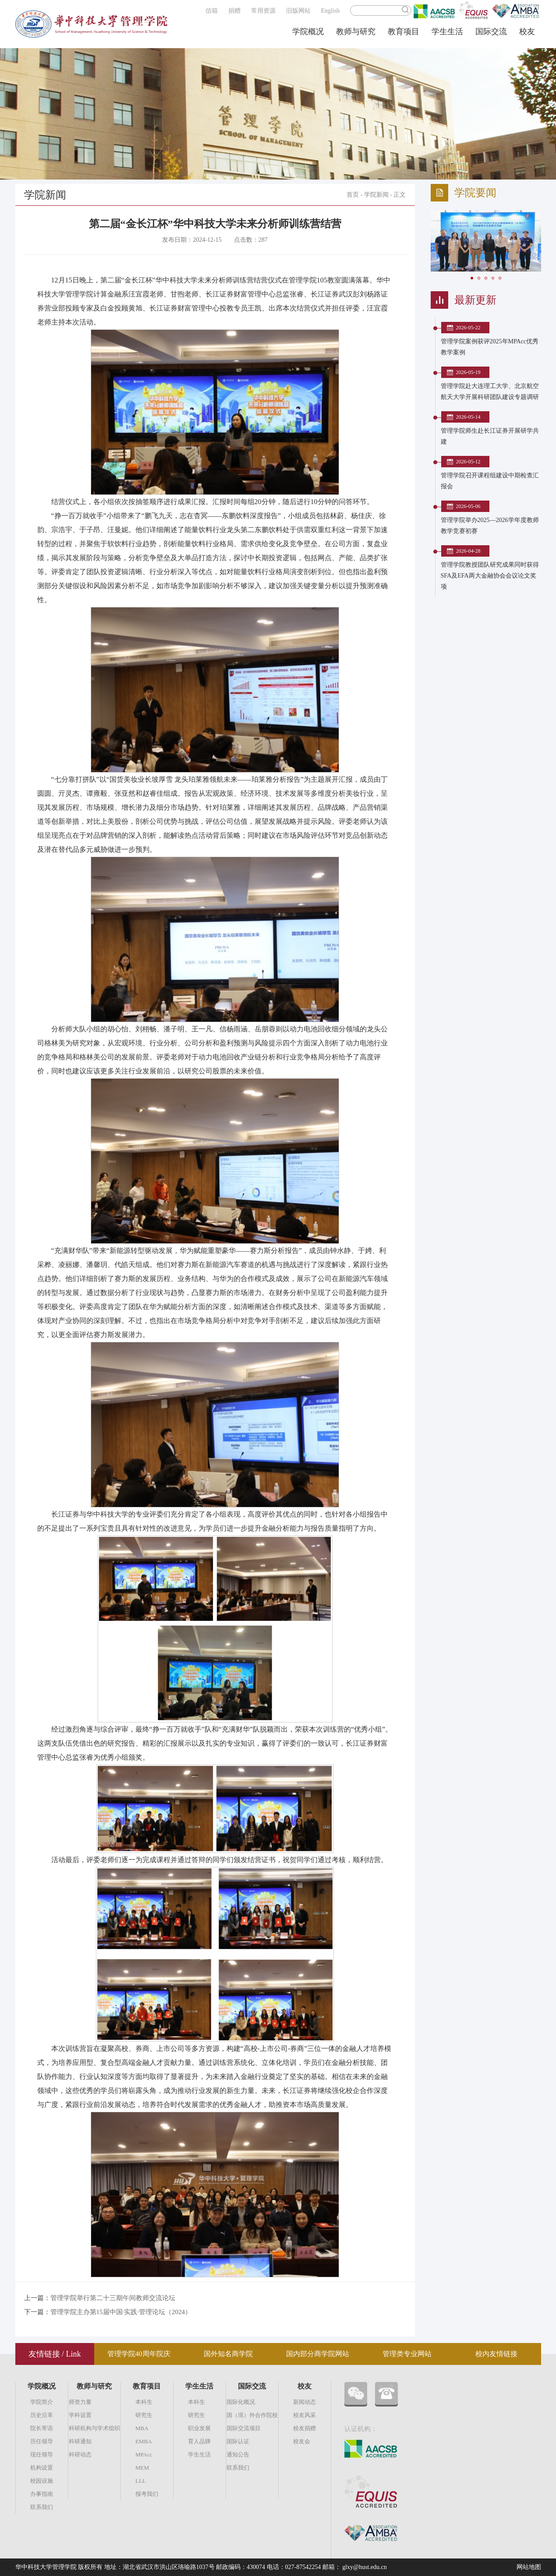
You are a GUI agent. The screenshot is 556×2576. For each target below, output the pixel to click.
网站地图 (529, 2567)
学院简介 (41, 2402)
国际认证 (238, 2441)
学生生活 (447, 31)
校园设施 (41, 2480)
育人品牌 (199, 2441)
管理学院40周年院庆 (138, 2353)
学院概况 (308, 31)
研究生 (143, 2415)
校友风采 (304, 2415)
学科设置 (80, 2415)
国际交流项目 (244, 2428)
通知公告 (238, 2454)
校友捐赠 (304, 2428)
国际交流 (491, 31)
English (330, 10)
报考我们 (146, 2494)
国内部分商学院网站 (317, 2353)
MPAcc (143, 2454)
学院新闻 (376, 194)
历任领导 (41, 2441)
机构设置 (41, 2467)
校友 (527, 31)
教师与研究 (355, 31)
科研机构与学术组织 (94, 2428)
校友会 (301, 2441)
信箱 (211, 10)
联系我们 (41, 2507)
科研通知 (80, 2441)
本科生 (143, 2402)
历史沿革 (41, 2415)
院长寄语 (41, 2428)
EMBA (143, 2441)
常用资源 (263, 10)
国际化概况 (241, 2402)
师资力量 (80, 2402)
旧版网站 (298, 10)
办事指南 (41, 2494)
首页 (353, 194)
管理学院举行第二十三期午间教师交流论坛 (112, 2297)
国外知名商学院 (228, 2353)
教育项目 (403, 31)
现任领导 (41, 2454)
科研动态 (80, 2454)
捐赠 (234, 10)
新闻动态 (304, 2402)
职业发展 (199, 2428)
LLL (140, 2480)
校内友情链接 (496, 2353)
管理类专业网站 (407, 2353)
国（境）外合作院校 (252, 2415)
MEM (142, 2467)
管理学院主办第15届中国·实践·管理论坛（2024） (121, 2311)
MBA (142, 2428)
